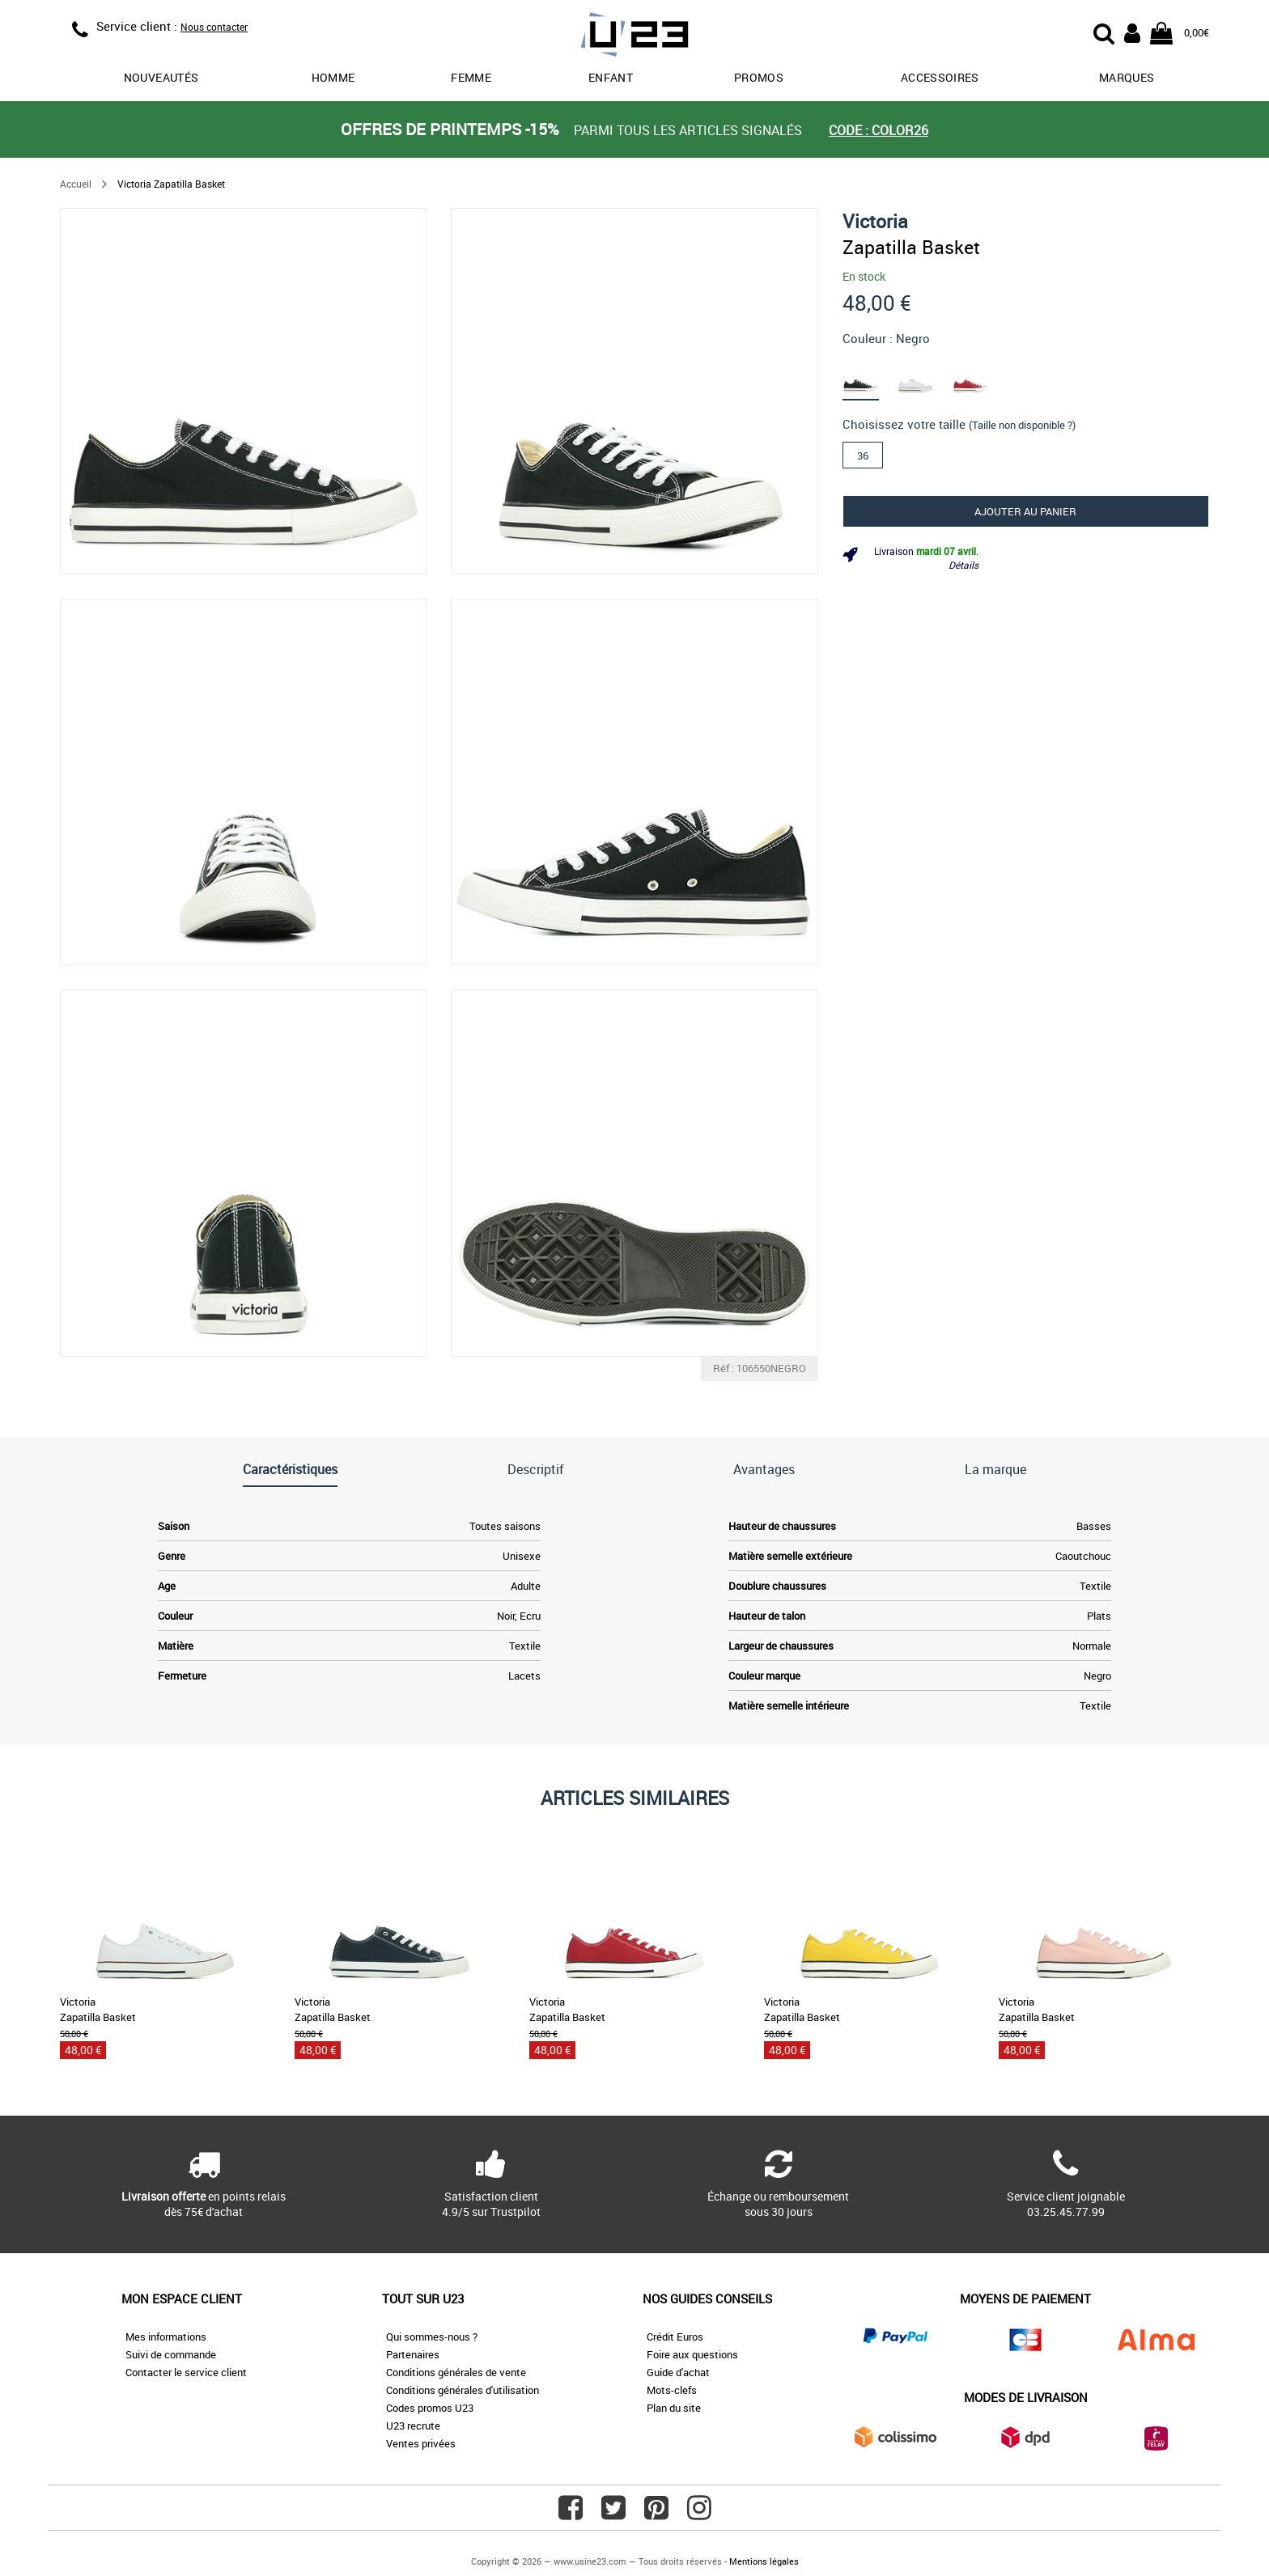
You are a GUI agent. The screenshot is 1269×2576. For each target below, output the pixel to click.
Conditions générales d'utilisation (462, 2390)
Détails (963, 564)
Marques (1126, 77)
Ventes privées (421, 2443)
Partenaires (412, 2354)
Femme (471, 77)
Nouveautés (161, 77)
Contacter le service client (186, 2372)
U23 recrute (413, 2425)
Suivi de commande (170, 2354)
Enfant (610, 77)
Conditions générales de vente (456, 2372)
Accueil (75, 183)
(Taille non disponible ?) (1022, 424)
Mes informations (165, 2336)
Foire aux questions (692, 2354)
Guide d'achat (678, 2372)
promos (758, 77)
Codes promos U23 (429, 2407)
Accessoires (940, 77)
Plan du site (674, 2407)
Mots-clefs (672, 2390)
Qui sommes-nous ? (431, 2336)
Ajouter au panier (1025, 511)
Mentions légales (764, 2561)
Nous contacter (214, 26)
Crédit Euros (675, 2336)
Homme (333, 77)
